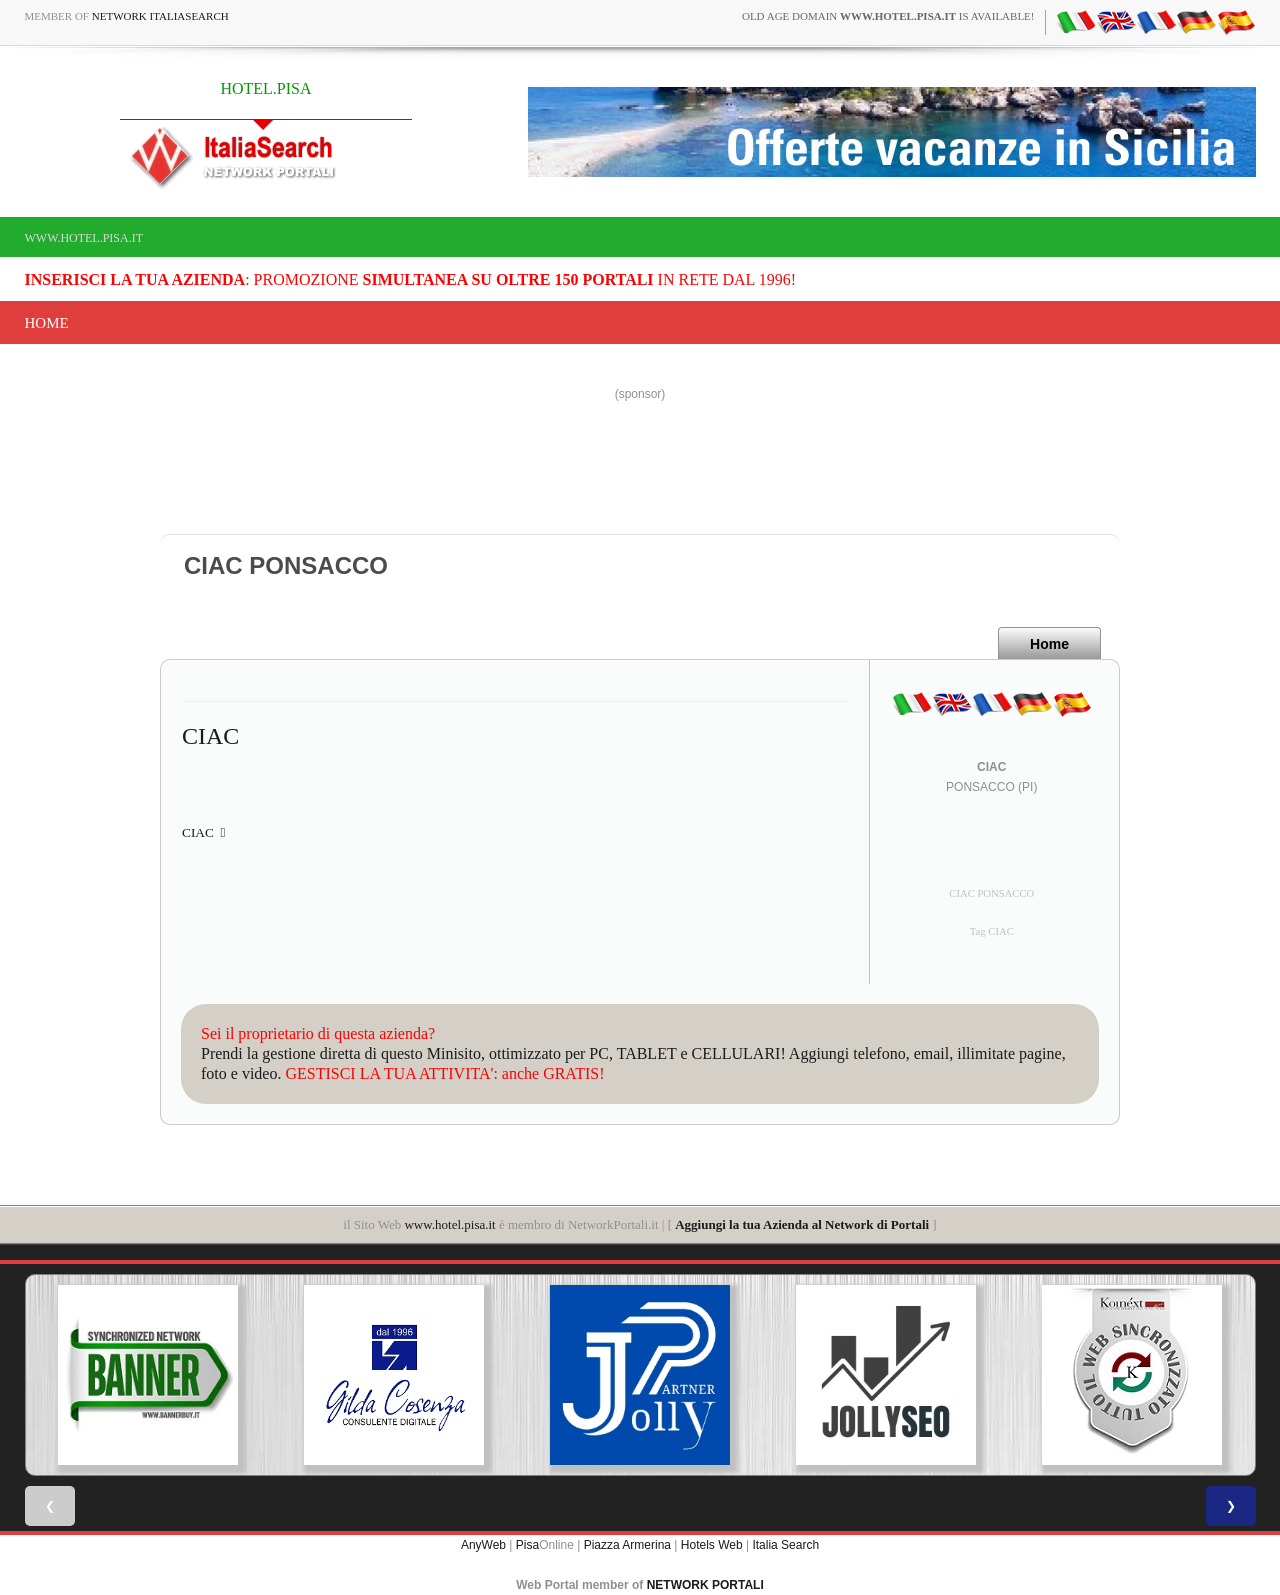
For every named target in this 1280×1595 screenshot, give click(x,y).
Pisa (527, 1545)
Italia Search (785, 1545)
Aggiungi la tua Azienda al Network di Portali (802, 1224)
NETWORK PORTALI (705, 1585)
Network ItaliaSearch (160, 16)
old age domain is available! (888, 16)
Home (47, 323)
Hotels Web (712, 1545)
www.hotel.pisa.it (84, 238)
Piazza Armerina (627, 1545)
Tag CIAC (992, 931)
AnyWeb (483, 1545)
